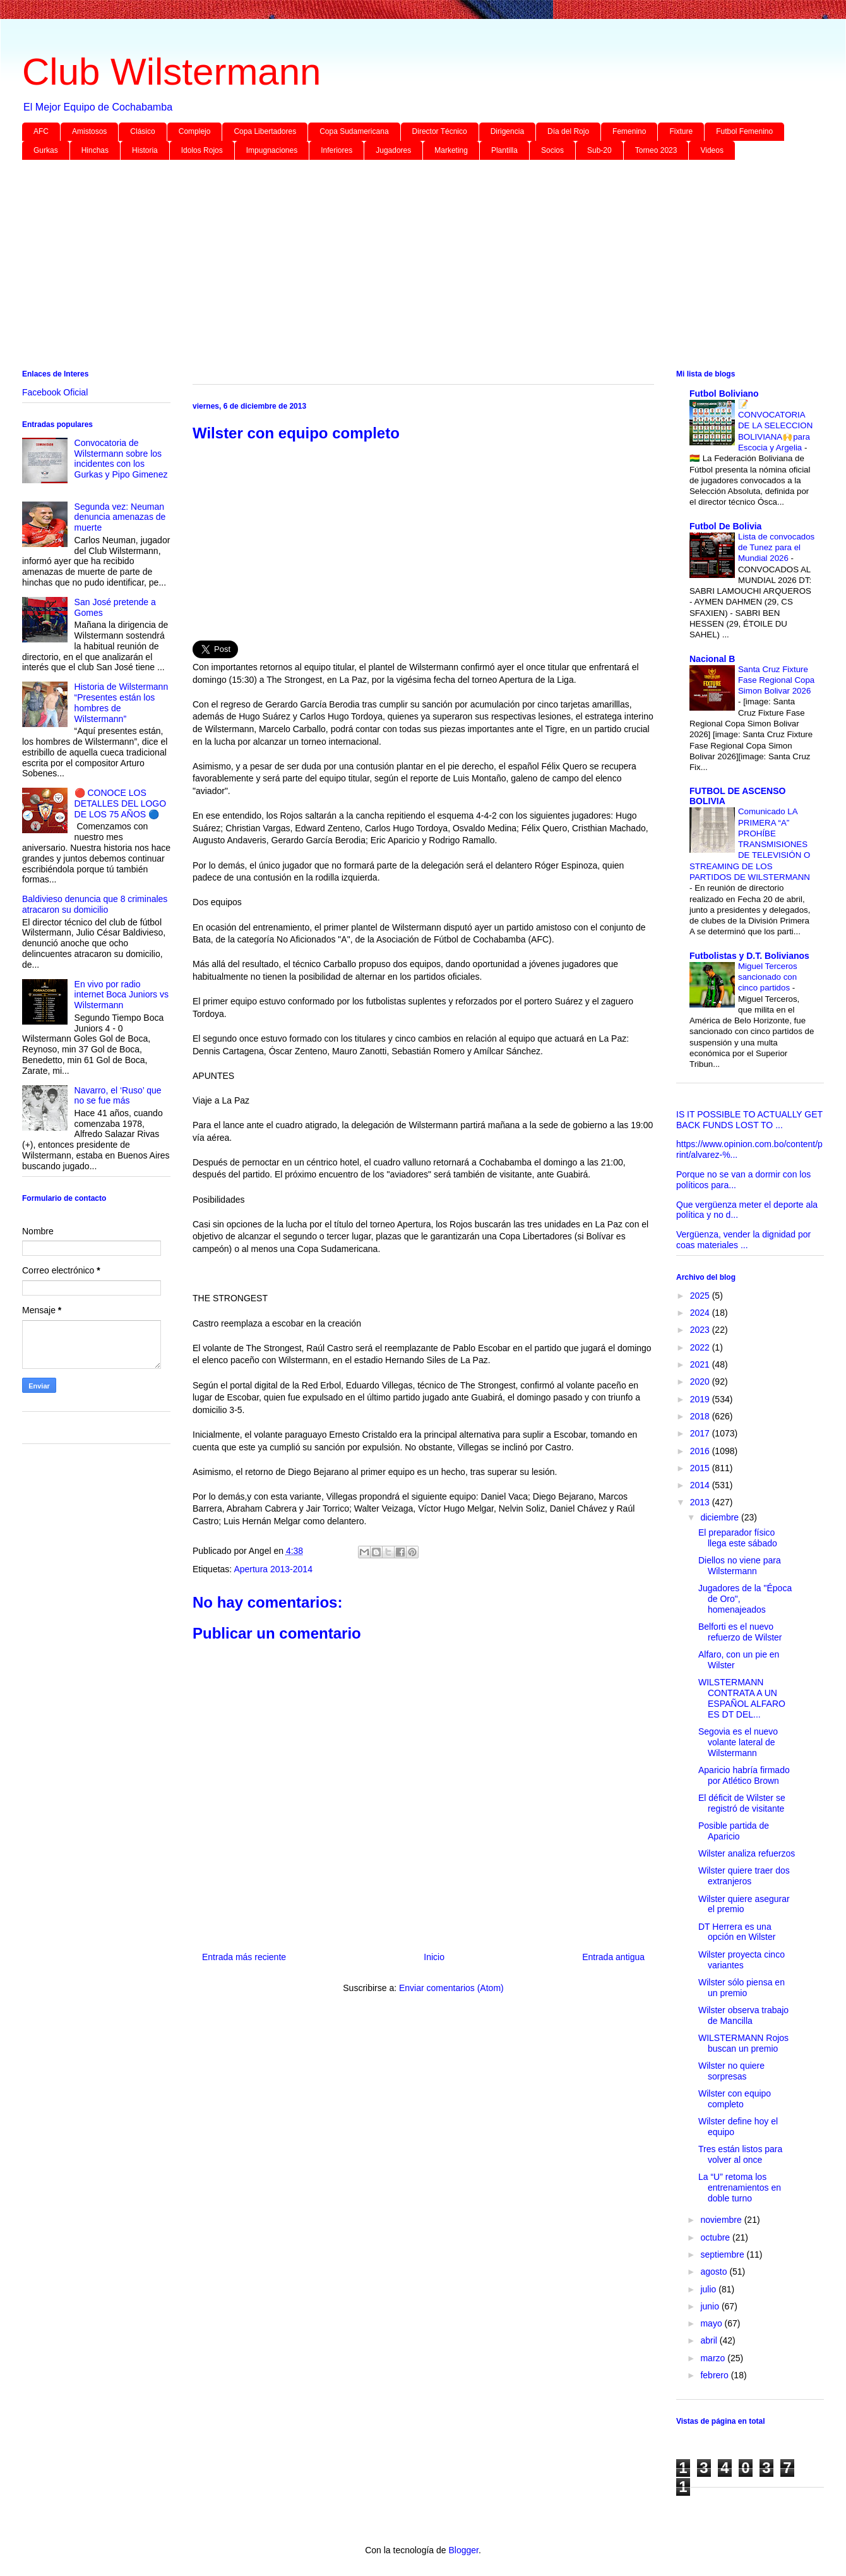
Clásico (142, 131)
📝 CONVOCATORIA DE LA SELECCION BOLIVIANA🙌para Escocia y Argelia (775, 425)
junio (710, 2306)
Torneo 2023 (656, 150)
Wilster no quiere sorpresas (731, 2071)
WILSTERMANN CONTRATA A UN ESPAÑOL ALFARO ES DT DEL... (741, 1698)
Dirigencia (507, 131)
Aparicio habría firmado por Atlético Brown (744, 1775)
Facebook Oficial (55, 392)
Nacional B (712, 659)
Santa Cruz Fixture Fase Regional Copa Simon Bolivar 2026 (776, 680)
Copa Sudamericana (353, 131)
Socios (552, 150)
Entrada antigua (613, 1957)
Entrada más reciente (244, 1957)
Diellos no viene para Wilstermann (739, 1565)
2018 (701, 1416)
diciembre (720, 1517)
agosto (714, 2271)
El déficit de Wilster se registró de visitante (741, 1803)
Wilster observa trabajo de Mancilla (743, 2015)
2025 (701, 1296)
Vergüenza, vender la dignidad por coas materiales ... (743, 1239)
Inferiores (336, 150)
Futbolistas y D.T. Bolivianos (749, 956)
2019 (701, 1399)
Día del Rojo (568, 131)
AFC (41, 131)
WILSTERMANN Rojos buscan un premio (743, 2043)
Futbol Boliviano (724, 393)
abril (709, 2340)
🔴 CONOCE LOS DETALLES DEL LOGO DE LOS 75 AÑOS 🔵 (120, 803)
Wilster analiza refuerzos (746, 1853)
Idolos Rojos (202, 150)
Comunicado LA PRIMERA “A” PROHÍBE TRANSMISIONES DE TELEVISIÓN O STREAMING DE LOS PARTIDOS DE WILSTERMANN (749, 844)
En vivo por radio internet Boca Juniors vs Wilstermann (121, 995)
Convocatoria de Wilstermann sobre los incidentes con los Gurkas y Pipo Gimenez (121, 458)
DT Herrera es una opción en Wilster (736, 1932)
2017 (701, 1433)
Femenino (629, 131)
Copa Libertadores (265, 131)
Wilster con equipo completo (734, 2098)
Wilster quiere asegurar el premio (744, 1904)
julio (709, 2289)
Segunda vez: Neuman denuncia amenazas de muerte (120, 517)
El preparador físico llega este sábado (737, 1537)
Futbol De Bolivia (725, 526)
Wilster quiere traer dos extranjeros (744, 1875)
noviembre (722, 2220)
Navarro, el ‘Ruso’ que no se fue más (118, 1095)
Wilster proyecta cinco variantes (741, 1959)
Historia (145, 150)
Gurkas (45, 150)
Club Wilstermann (171, 72)
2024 (701, 1313)
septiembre (723, 2254)
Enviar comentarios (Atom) (451, 1988)
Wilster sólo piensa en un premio (741, 1987)
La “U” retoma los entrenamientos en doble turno (739, 2187)
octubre (716, 2237)
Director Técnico (439, 131)
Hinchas (95, 150)
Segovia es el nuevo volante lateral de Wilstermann (738, 1742)
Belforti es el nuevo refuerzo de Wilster (740, 1632)
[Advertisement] (401, 267)
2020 (701, 1381)
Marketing (451, 150)
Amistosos (89, 131)
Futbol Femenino (744, 131)
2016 (701, 1451)
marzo (713, 2358)
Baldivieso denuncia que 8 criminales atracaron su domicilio (94, 904)
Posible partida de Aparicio (733, 1831)
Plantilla (504, 150)
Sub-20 (599, 150)
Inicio (434, 1957)
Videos (711, 150)
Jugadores (393, 150)
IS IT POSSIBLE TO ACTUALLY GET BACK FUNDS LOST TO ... (749, 1119)
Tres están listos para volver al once (740, 2154)
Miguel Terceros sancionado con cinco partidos (767, 977)
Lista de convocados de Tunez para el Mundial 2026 (776, 547)
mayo (712, 2323)
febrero (715, 2375)
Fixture (681, 131)
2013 (701, 1502)
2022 (701, 1347)
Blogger (463, 2550)
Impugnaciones (271, 150)
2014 (701, 1485)
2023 (701, 1330)
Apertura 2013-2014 (273, 1569)
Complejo (195, 131)
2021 (701, 1364)
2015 (701, 1468)
